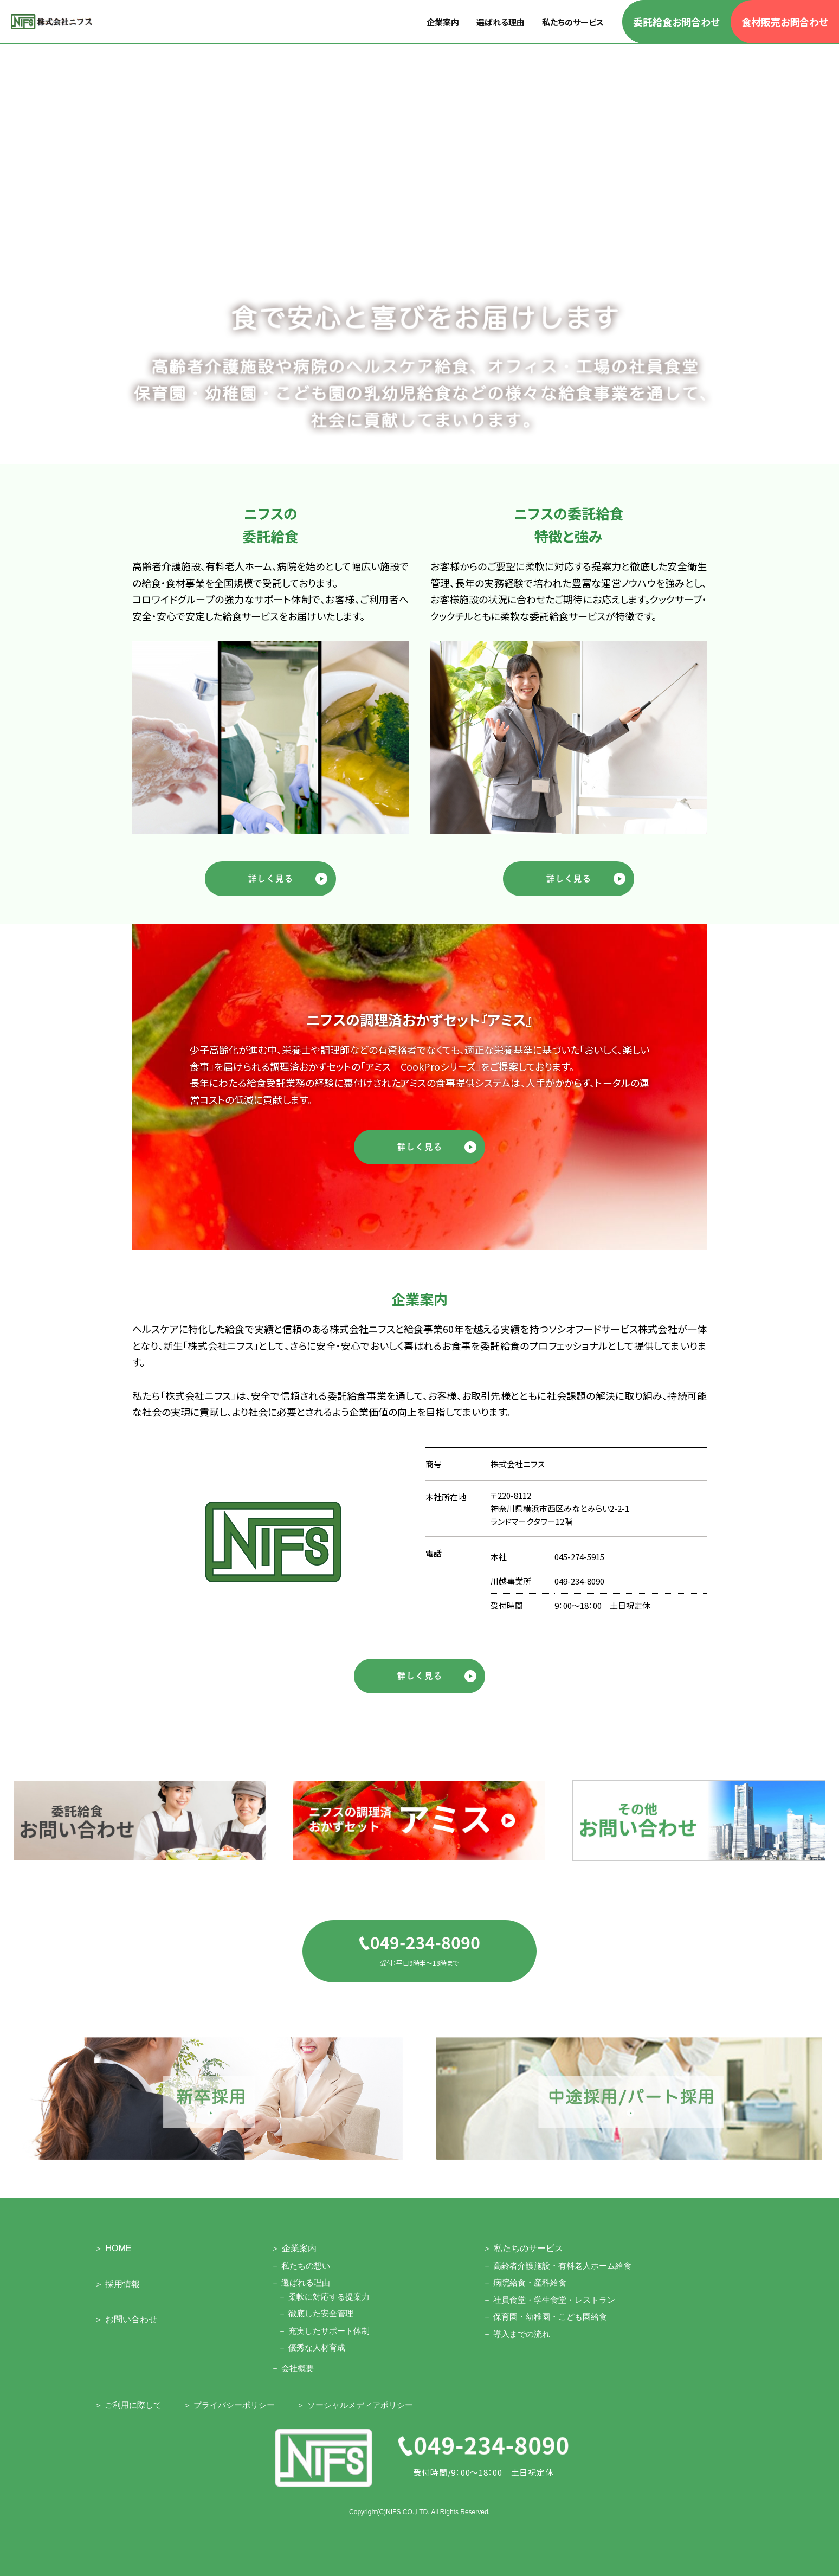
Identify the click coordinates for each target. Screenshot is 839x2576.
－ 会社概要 (292, 2368)
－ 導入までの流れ (516, 2334)
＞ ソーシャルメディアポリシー (354, 2405)
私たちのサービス (573, 22)
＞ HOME (112, 2248)
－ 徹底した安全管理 (315, 2313)
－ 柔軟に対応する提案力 (324, 2296)
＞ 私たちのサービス (523, 2248)
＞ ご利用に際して (128, 2405)
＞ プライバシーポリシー (229, 2405)
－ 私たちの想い (300, 2265)
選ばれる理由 (500, 22)
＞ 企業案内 (294, 2248)
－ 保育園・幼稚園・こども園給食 (545, 2316)
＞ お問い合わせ (125, 2319)
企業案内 (443, 22)
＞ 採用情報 (117, 2284)
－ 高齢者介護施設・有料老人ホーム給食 (557, 2265)
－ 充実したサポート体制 (324, 2330)
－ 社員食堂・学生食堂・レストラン (549, 2299)
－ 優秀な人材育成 (311, 2347)
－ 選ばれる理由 (300, 2282)
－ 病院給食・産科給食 (524, 2282)
